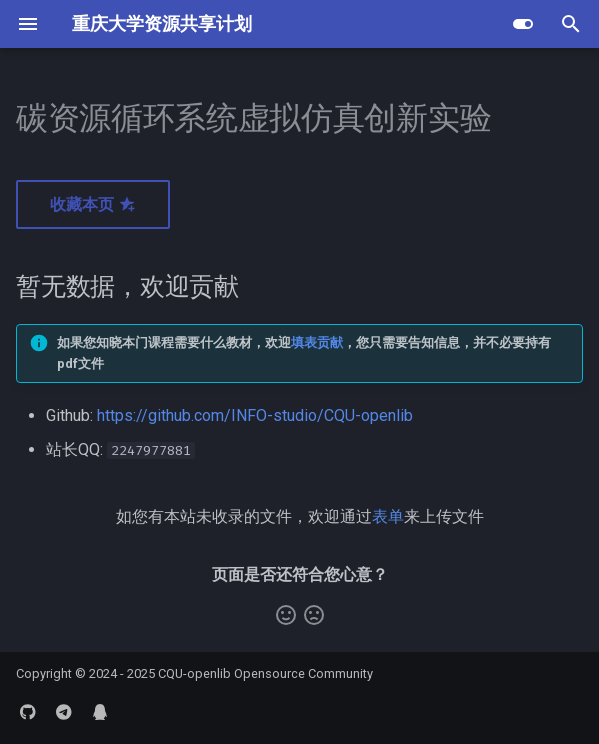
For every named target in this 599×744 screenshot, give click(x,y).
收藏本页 (93, 204)
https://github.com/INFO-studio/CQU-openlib (255, 415)
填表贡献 (317, 342)
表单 (388, 516)
